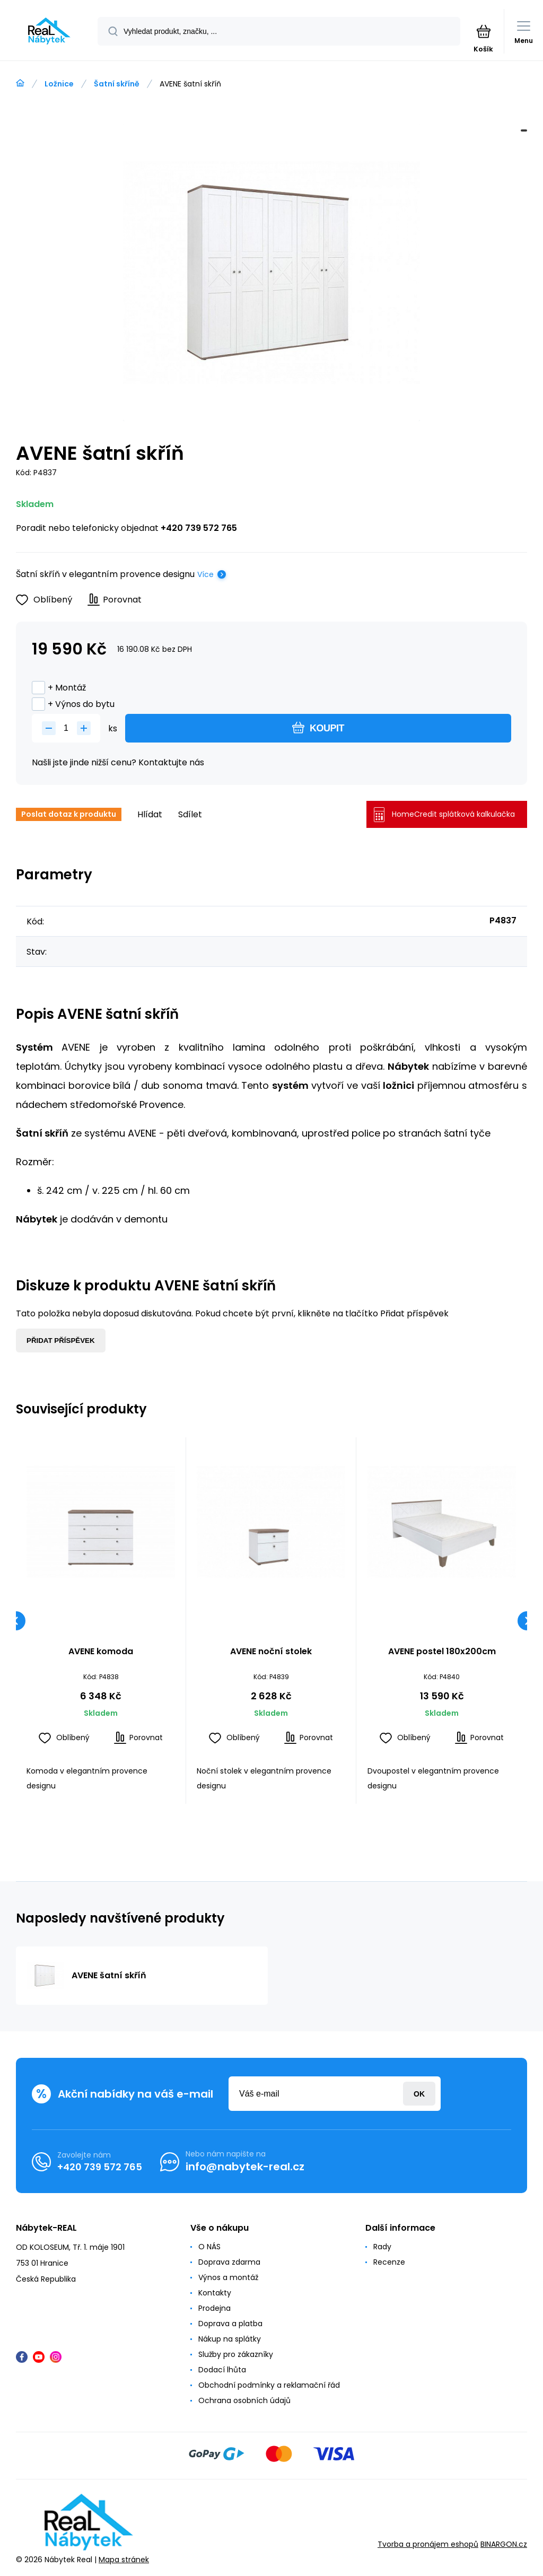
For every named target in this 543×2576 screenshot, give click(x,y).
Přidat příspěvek (61, 1340)
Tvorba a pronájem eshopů (428, 2544)
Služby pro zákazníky (235, 2354)
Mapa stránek (124, 2559)
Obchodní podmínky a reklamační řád (269, 2385)
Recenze (389, 2262)
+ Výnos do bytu (73, 704)
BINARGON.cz (503, 2544)
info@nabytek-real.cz (245, 2166)
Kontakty (214, 2292)
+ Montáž (59, 687)
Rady (382, 2246)
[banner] (49, 31)
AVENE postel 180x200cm (441, 1651)
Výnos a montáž (228, 2277)
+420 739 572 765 (199, 528)
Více (205, 574)
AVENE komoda (100, 1651)
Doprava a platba (230, 2323)
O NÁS (209, 2246)
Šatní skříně (116, 83)
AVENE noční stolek (271, 1651)
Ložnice (59, 83)
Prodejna (214, 2308)
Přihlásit (419, 2094)
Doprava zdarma (229, 2262)
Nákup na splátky (229, 2339)
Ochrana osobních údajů (244, 2400)
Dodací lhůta (222, 2369)
